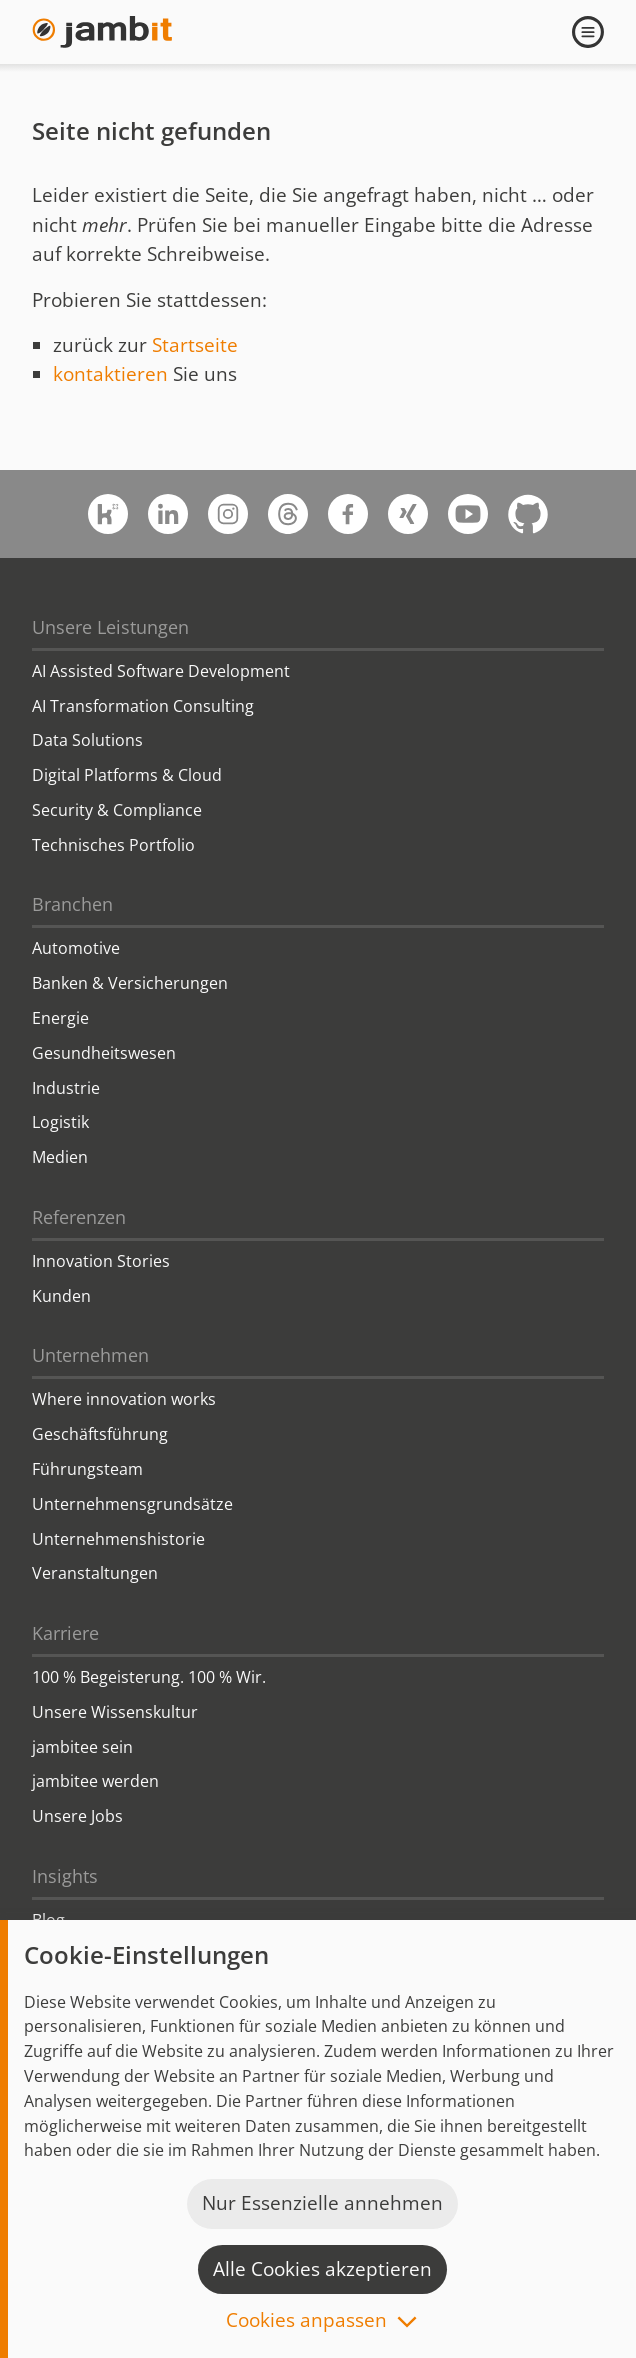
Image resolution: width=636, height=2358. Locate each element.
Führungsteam (87, 1469)
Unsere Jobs (77, 1816)
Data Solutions (87, 740)
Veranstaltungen (95, 1573)
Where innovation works (124, 1399)
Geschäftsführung (100, 1434)
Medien (60, 1157)
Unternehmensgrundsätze (132, 1504)
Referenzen (79, 1217)
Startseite (195, 345)
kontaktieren (110, 374)
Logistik (60, 1122)
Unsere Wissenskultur (115, 1712)
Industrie (66, 1088)
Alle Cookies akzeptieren (322, 2269)
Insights (65, 1876)
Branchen (72, 904)
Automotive (76, 948)
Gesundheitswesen (104, 1053)
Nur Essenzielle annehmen (322, 2203)
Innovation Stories (101, 1261)
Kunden (61, 1296)
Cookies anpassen (306, 2321)
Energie (60, 1018)
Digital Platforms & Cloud (127, 775)
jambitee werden (95, 1781)
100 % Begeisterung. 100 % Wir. (149, 1677)
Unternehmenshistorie (118, 1539)
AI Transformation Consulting (143, 706)
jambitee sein (82, 1747)
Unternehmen (90, 1355)
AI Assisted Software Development (161, 671)
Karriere (65, 1633)
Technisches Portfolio (113, 845)
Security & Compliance (117, 810)
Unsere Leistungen (110, 627)
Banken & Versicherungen (130, 983)
